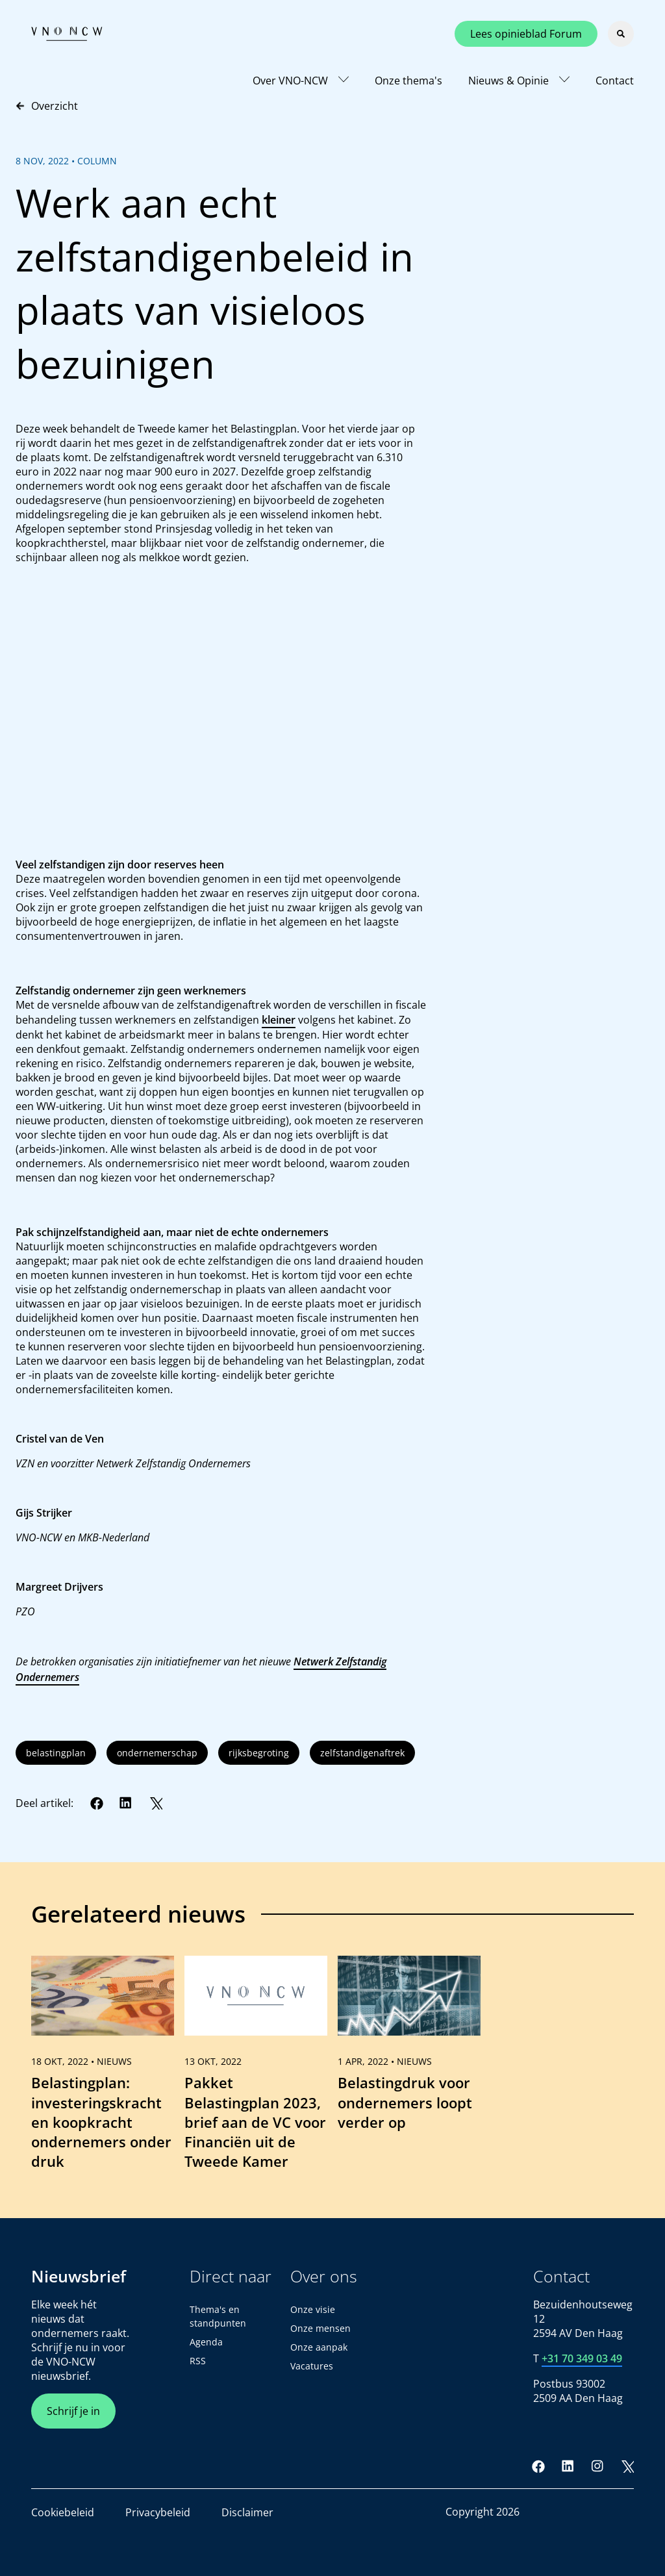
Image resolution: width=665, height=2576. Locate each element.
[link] (102, 2069)
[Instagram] (597, 2466)
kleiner (278, 1020)
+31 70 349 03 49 (582, 2358)
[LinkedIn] (125, 1803)
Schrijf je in (73, 2411)
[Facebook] (96, 1803)
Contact (615, 80)
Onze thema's (408, 80)
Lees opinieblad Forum (526, 34)
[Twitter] (155, 1803)
